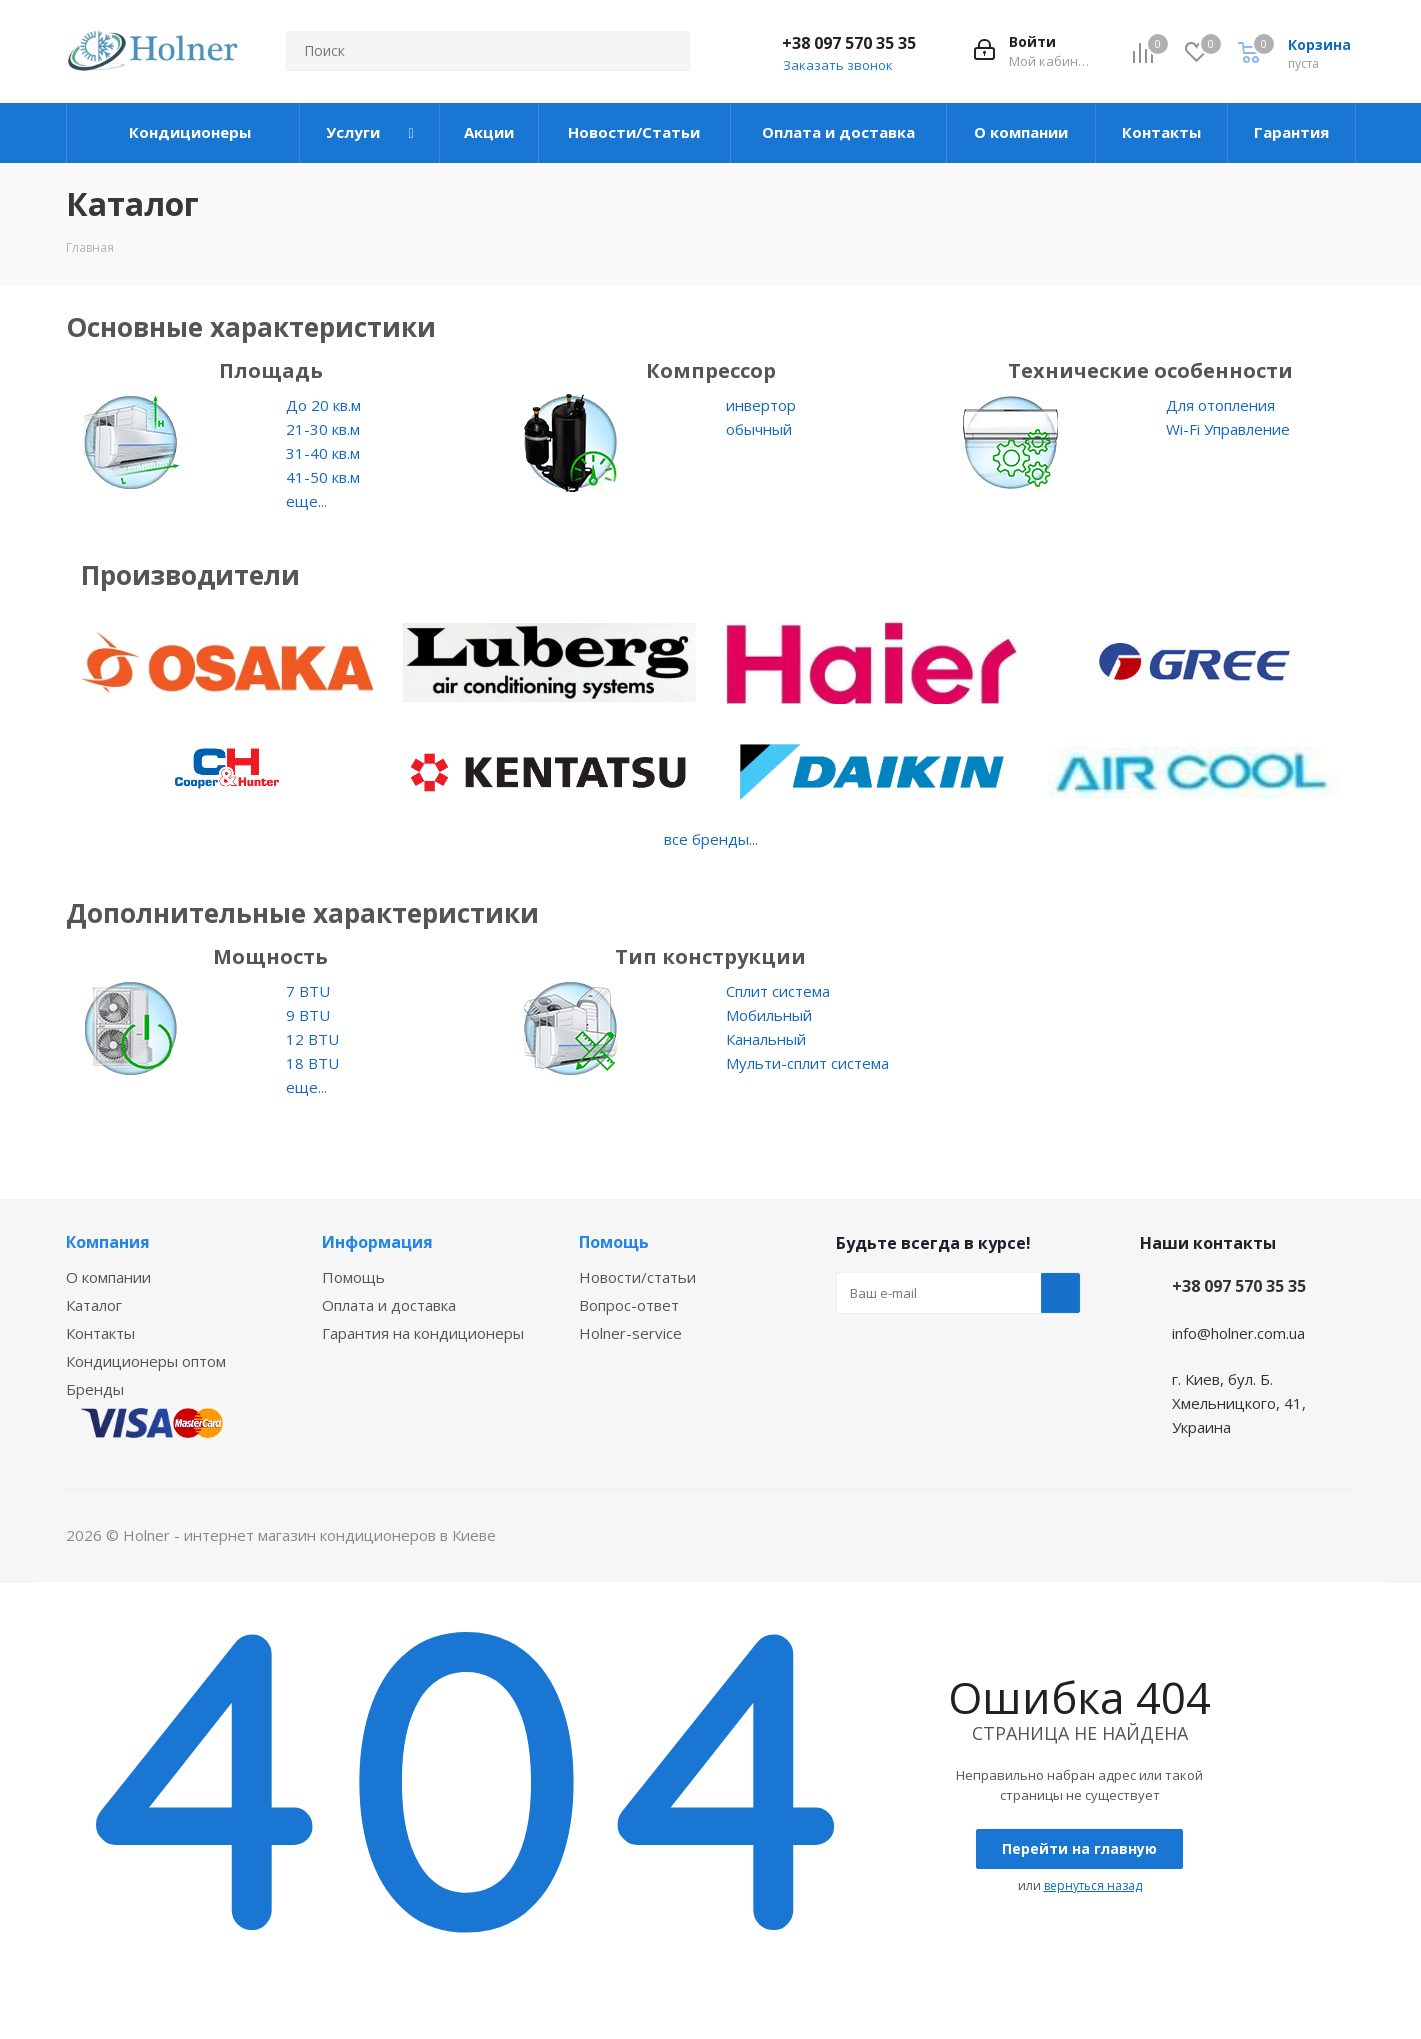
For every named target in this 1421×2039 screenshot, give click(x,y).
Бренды (95, 1389)
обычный (759, 429)
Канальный (766, 1039)
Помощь (353, 1277)
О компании (108, 1277)
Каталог (94, 1305)
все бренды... (711, 839)
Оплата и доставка (389, 1305)
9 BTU (308, 1015)
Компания (108, 1242)
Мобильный (769, 1015)
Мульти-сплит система (807, 1063)
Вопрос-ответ (629, 1305)
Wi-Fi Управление (1228, 429)
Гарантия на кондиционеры (423, 1333)
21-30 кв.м (323, 429)
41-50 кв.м (323, 477)
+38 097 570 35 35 (849, 43)
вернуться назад (1093, 1885)
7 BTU (308, 991)
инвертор (761, 405)
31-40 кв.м (323, 453)
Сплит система (778, 991)
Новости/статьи (637, 1277)
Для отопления (1220, 405)
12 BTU (312, 1039)
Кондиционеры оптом (146, 1361)
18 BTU (312, 1063)
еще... (306, 501)
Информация (377, 1242)
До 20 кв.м (323, 405)
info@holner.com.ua (1238, 1333)
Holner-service (630, 1333)
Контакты (100, 1333)
